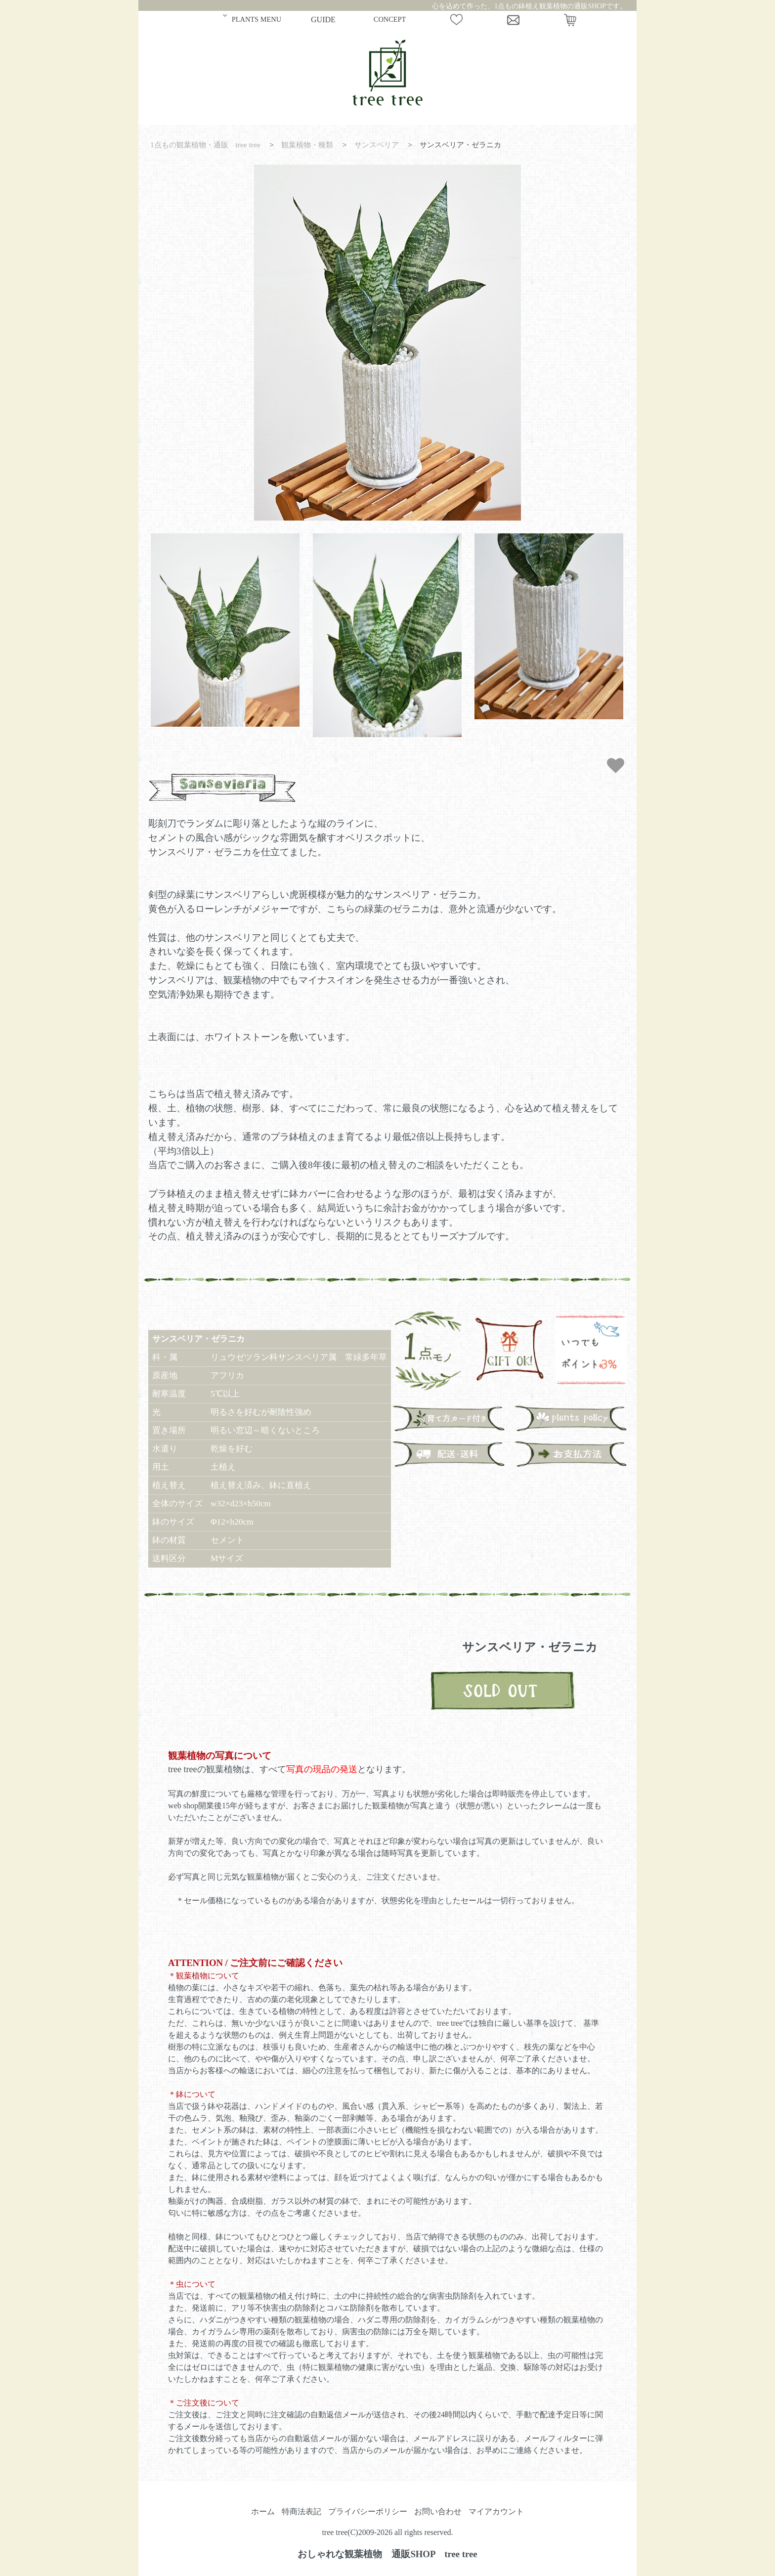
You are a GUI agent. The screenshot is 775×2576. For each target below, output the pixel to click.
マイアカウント (496, 2511)
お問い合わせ (438, 2511)
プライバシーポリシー (367, 2511)
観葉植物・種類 (307, 144)
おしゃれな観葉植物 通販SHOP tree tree (387, 2554)
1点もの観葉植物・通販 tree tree (205, 144)
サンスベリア (376, 144)
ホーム (263, 2511)
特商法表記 (301, 2511)
